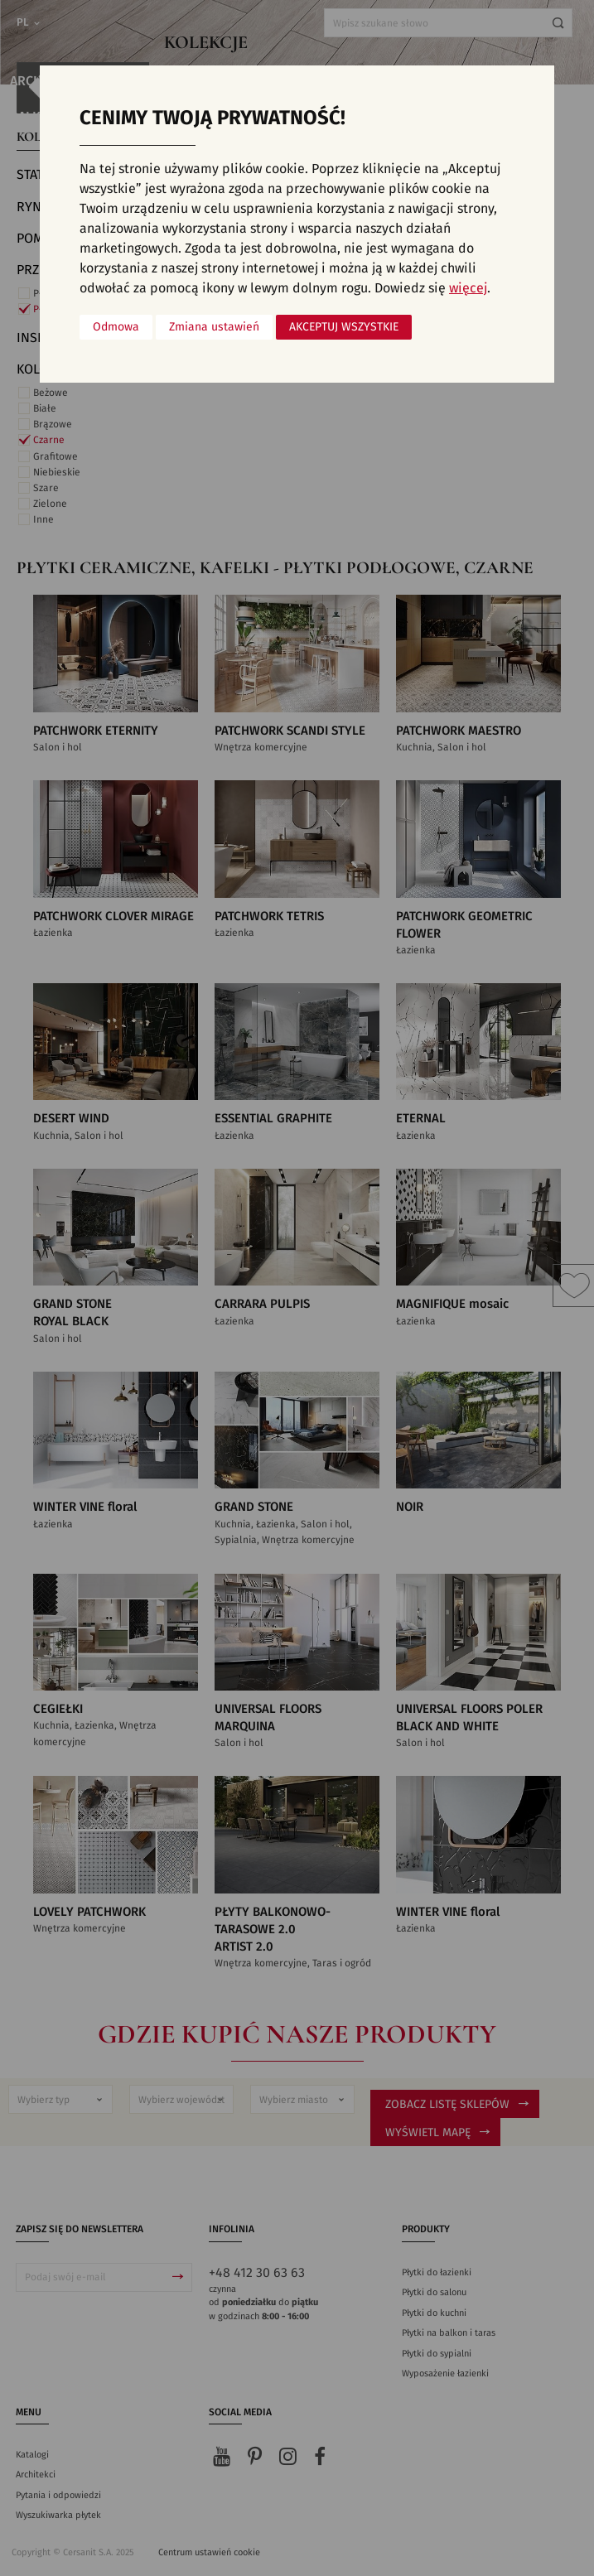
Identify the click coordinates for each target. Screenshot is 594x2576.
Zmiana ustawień (214, 327)
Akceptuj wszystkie (343, 327)
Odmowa (116, 327)
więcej (468, 288)
